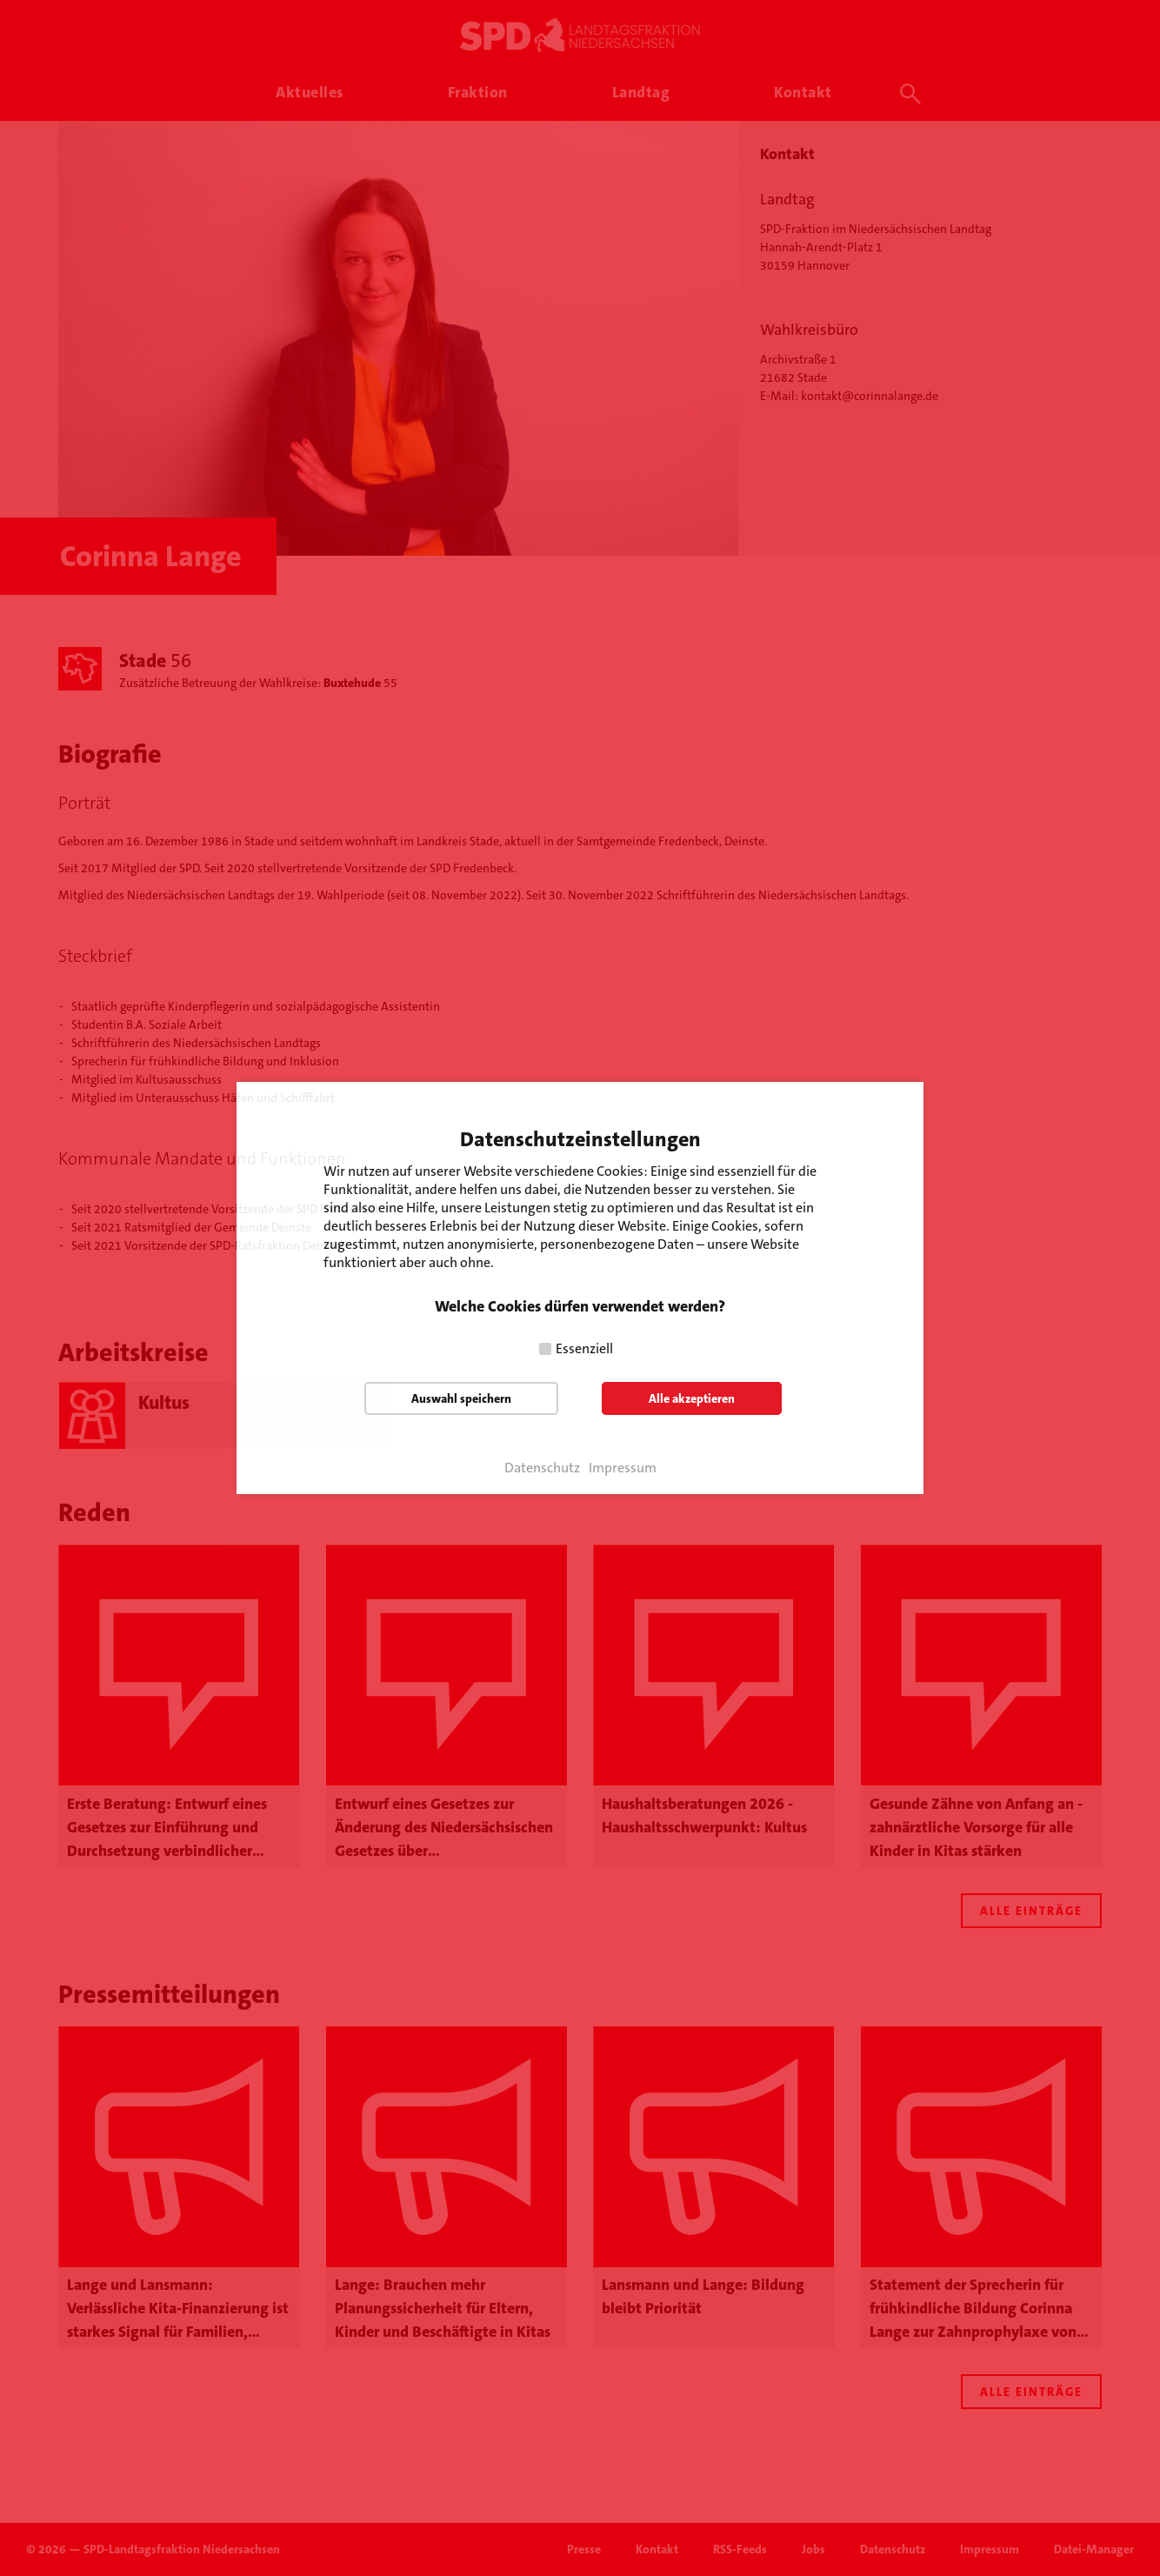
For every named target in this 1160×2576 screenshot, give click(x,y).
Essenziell (584, 1348)
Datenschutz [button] (542, 1468)
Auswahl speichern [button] (461, 1398)
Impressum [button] (623, 1468)
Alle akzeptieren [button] (692, 1398)
